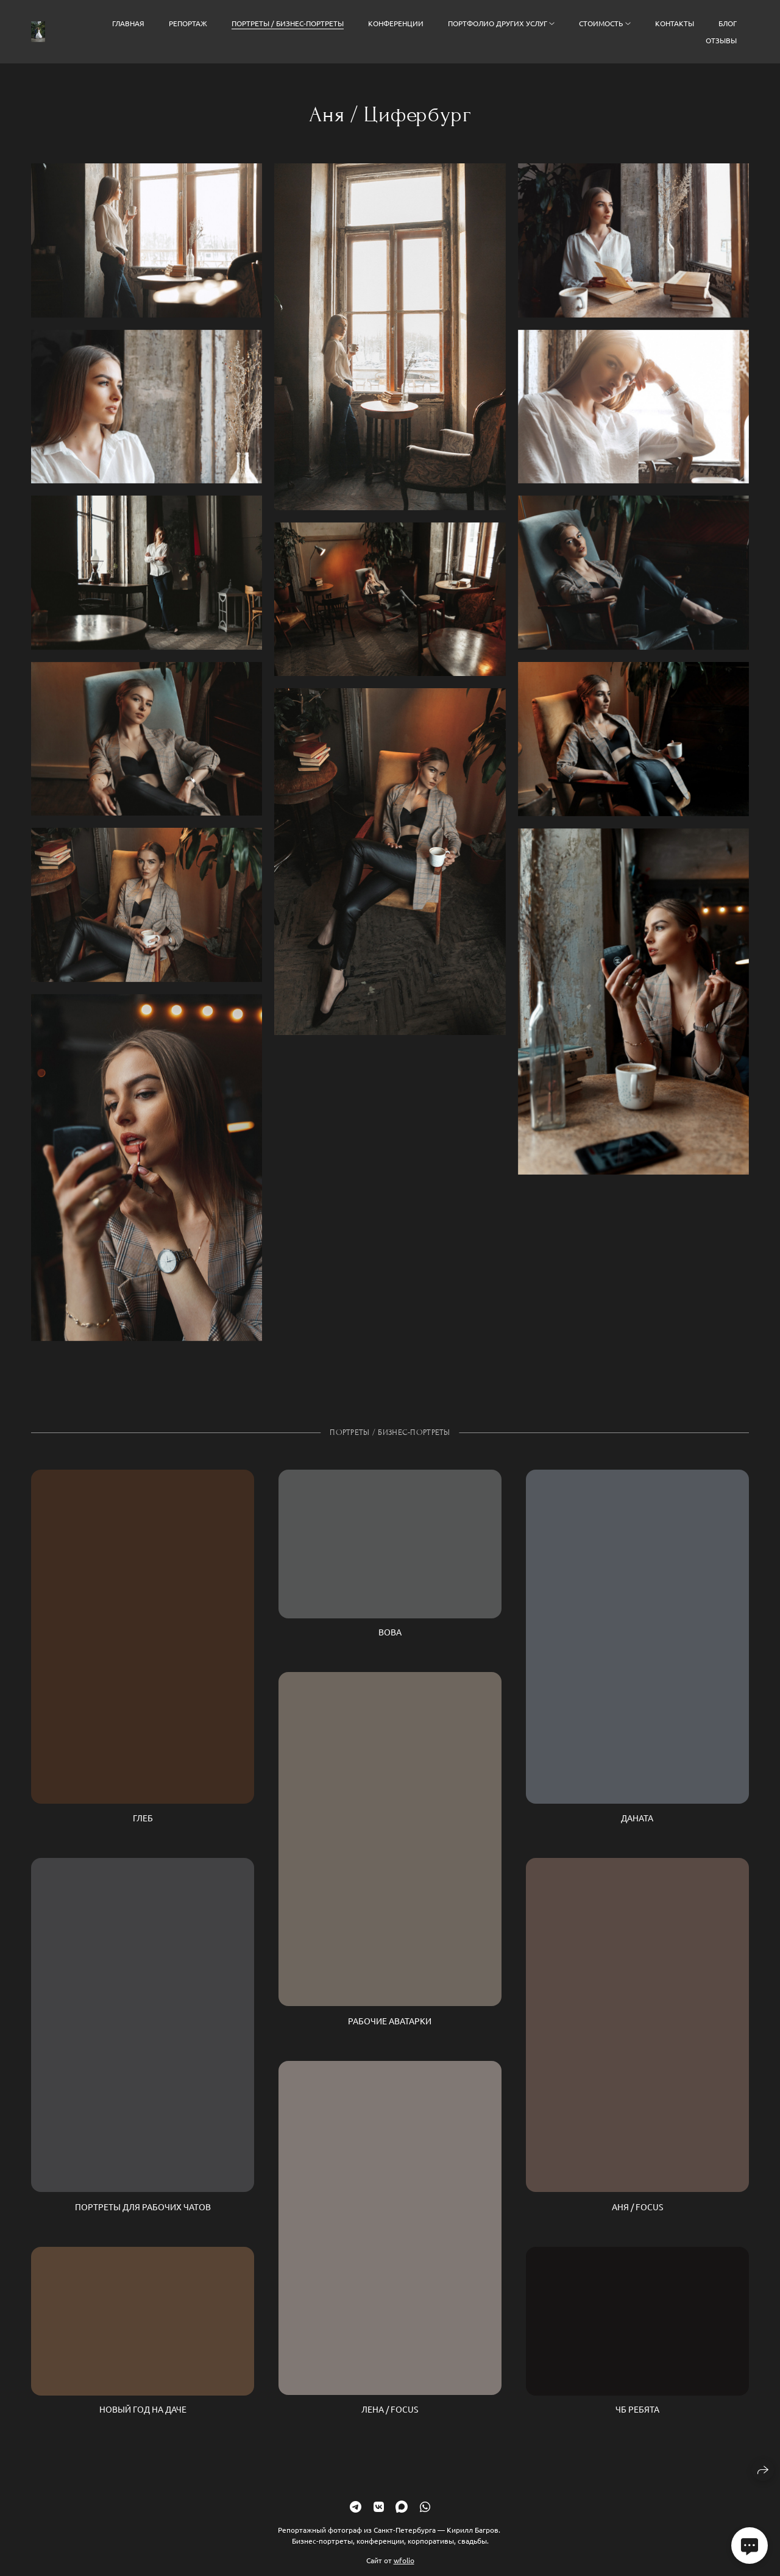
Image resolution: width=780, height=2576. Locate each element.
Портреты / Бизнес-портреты (288, 23)
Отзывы (721, 40)
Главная (128, 23)
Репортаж (188, 23)
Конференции (396, 23)
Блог (727, 23)
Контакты (674, 23)
